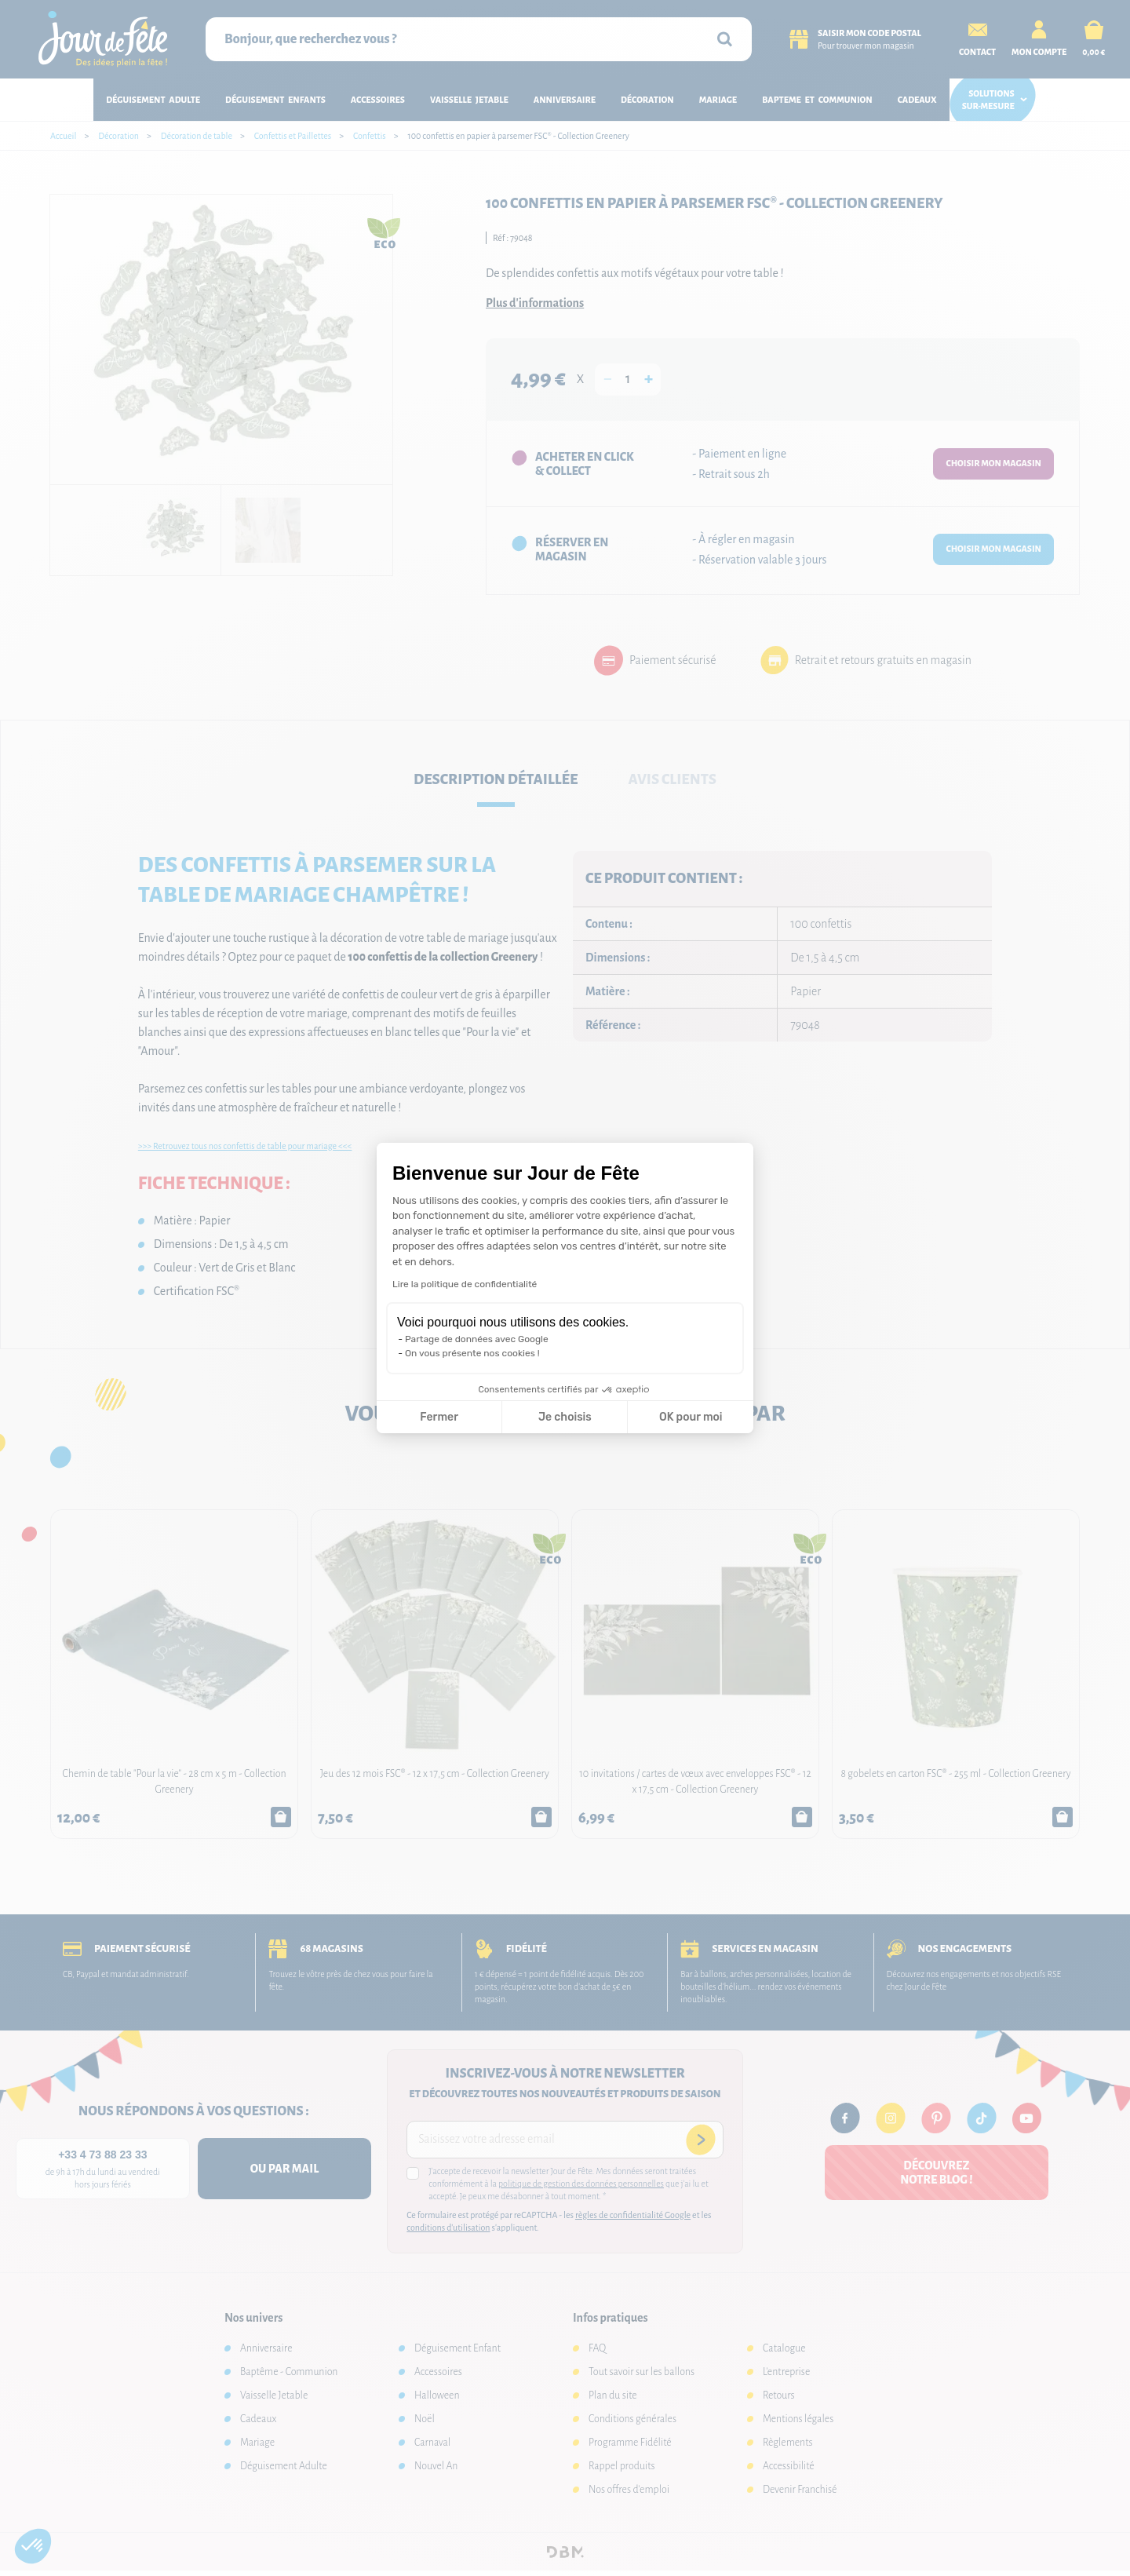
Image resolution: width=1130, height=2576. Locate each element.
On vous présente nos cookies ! (472, 1353)
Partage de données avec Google (477, 1339)
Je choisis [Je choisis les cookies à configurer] (565, 1417)
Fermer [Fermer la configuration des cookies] (439, 1417)
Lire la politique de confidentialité (464, 1284)
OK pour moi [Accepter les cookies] (691, 1417)
